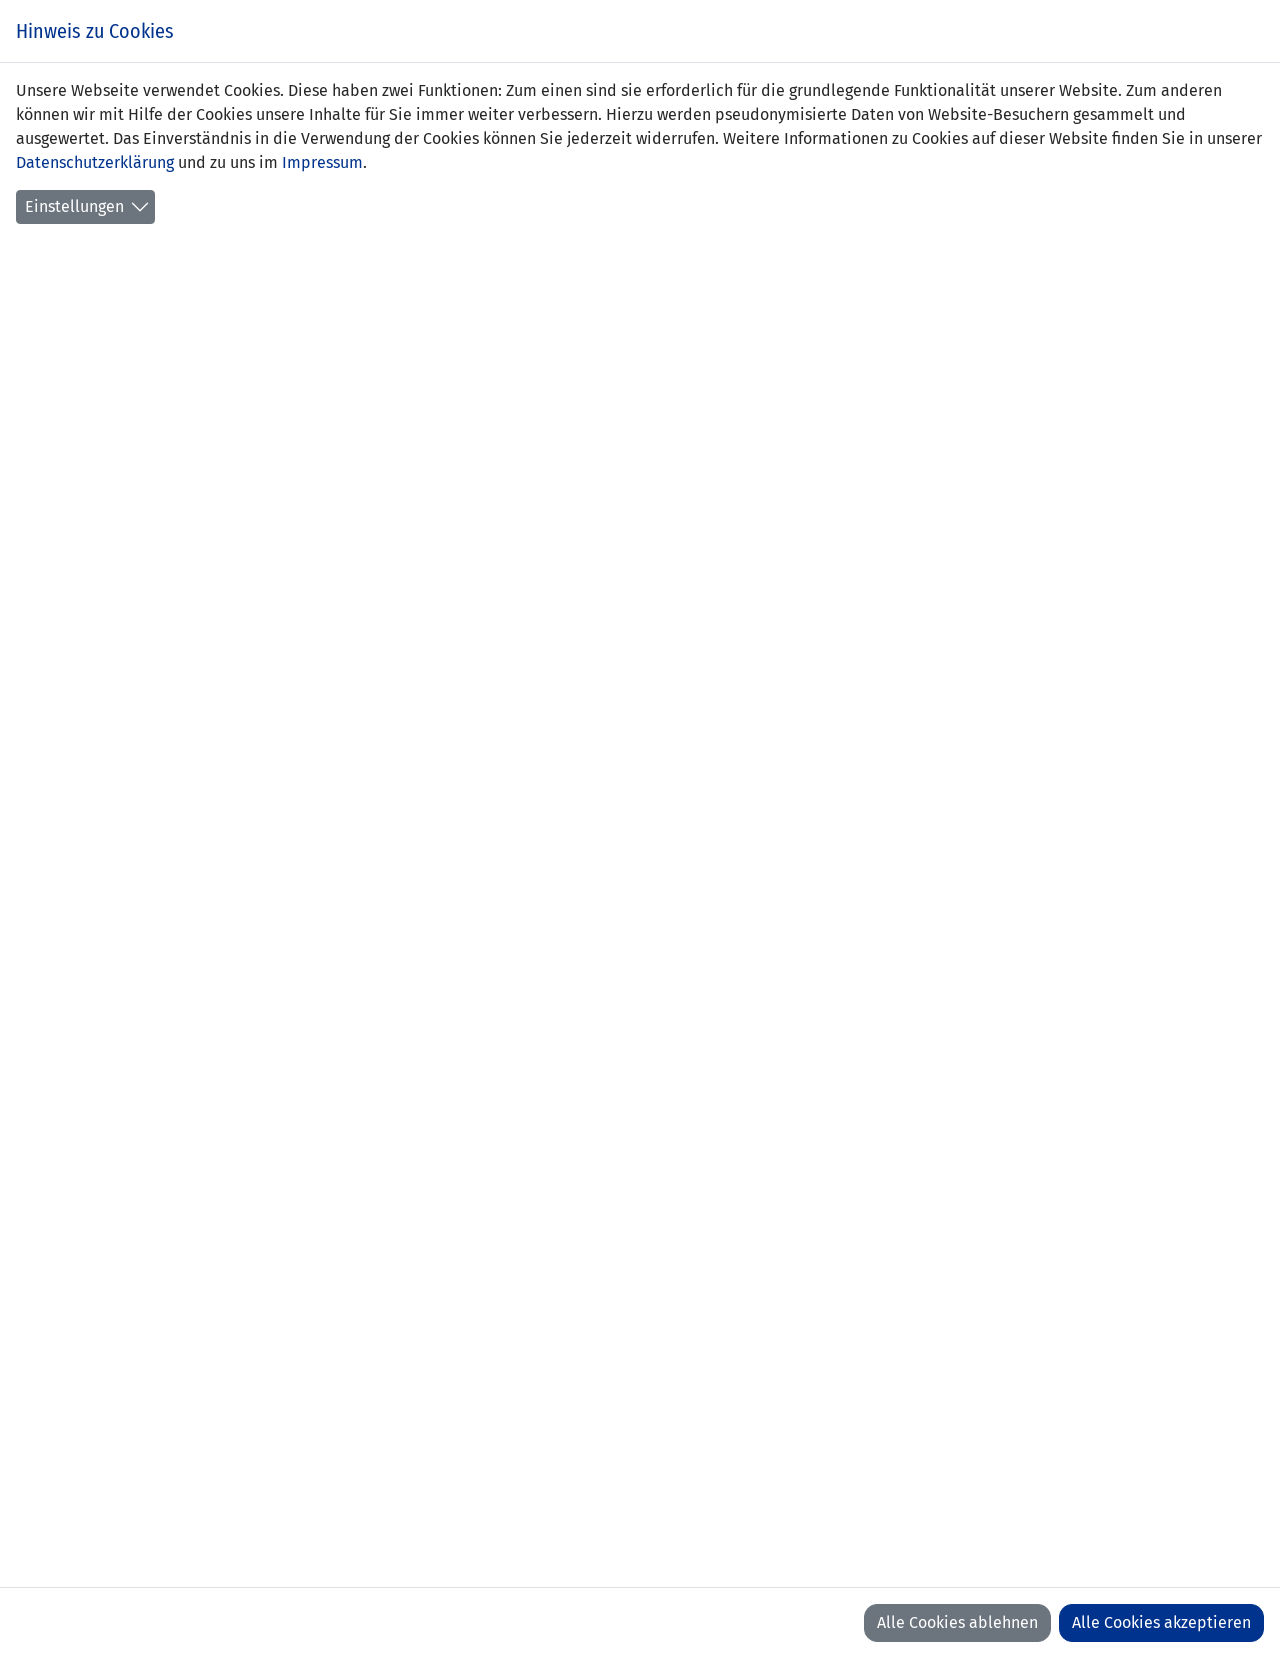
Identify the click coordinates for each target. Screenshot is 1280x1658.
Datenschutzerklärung (95, 162)
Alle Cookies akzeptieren (1161, 1622)
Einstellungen (74, 206)
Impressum (322, 162)
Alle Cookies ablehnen (957, 1622)
